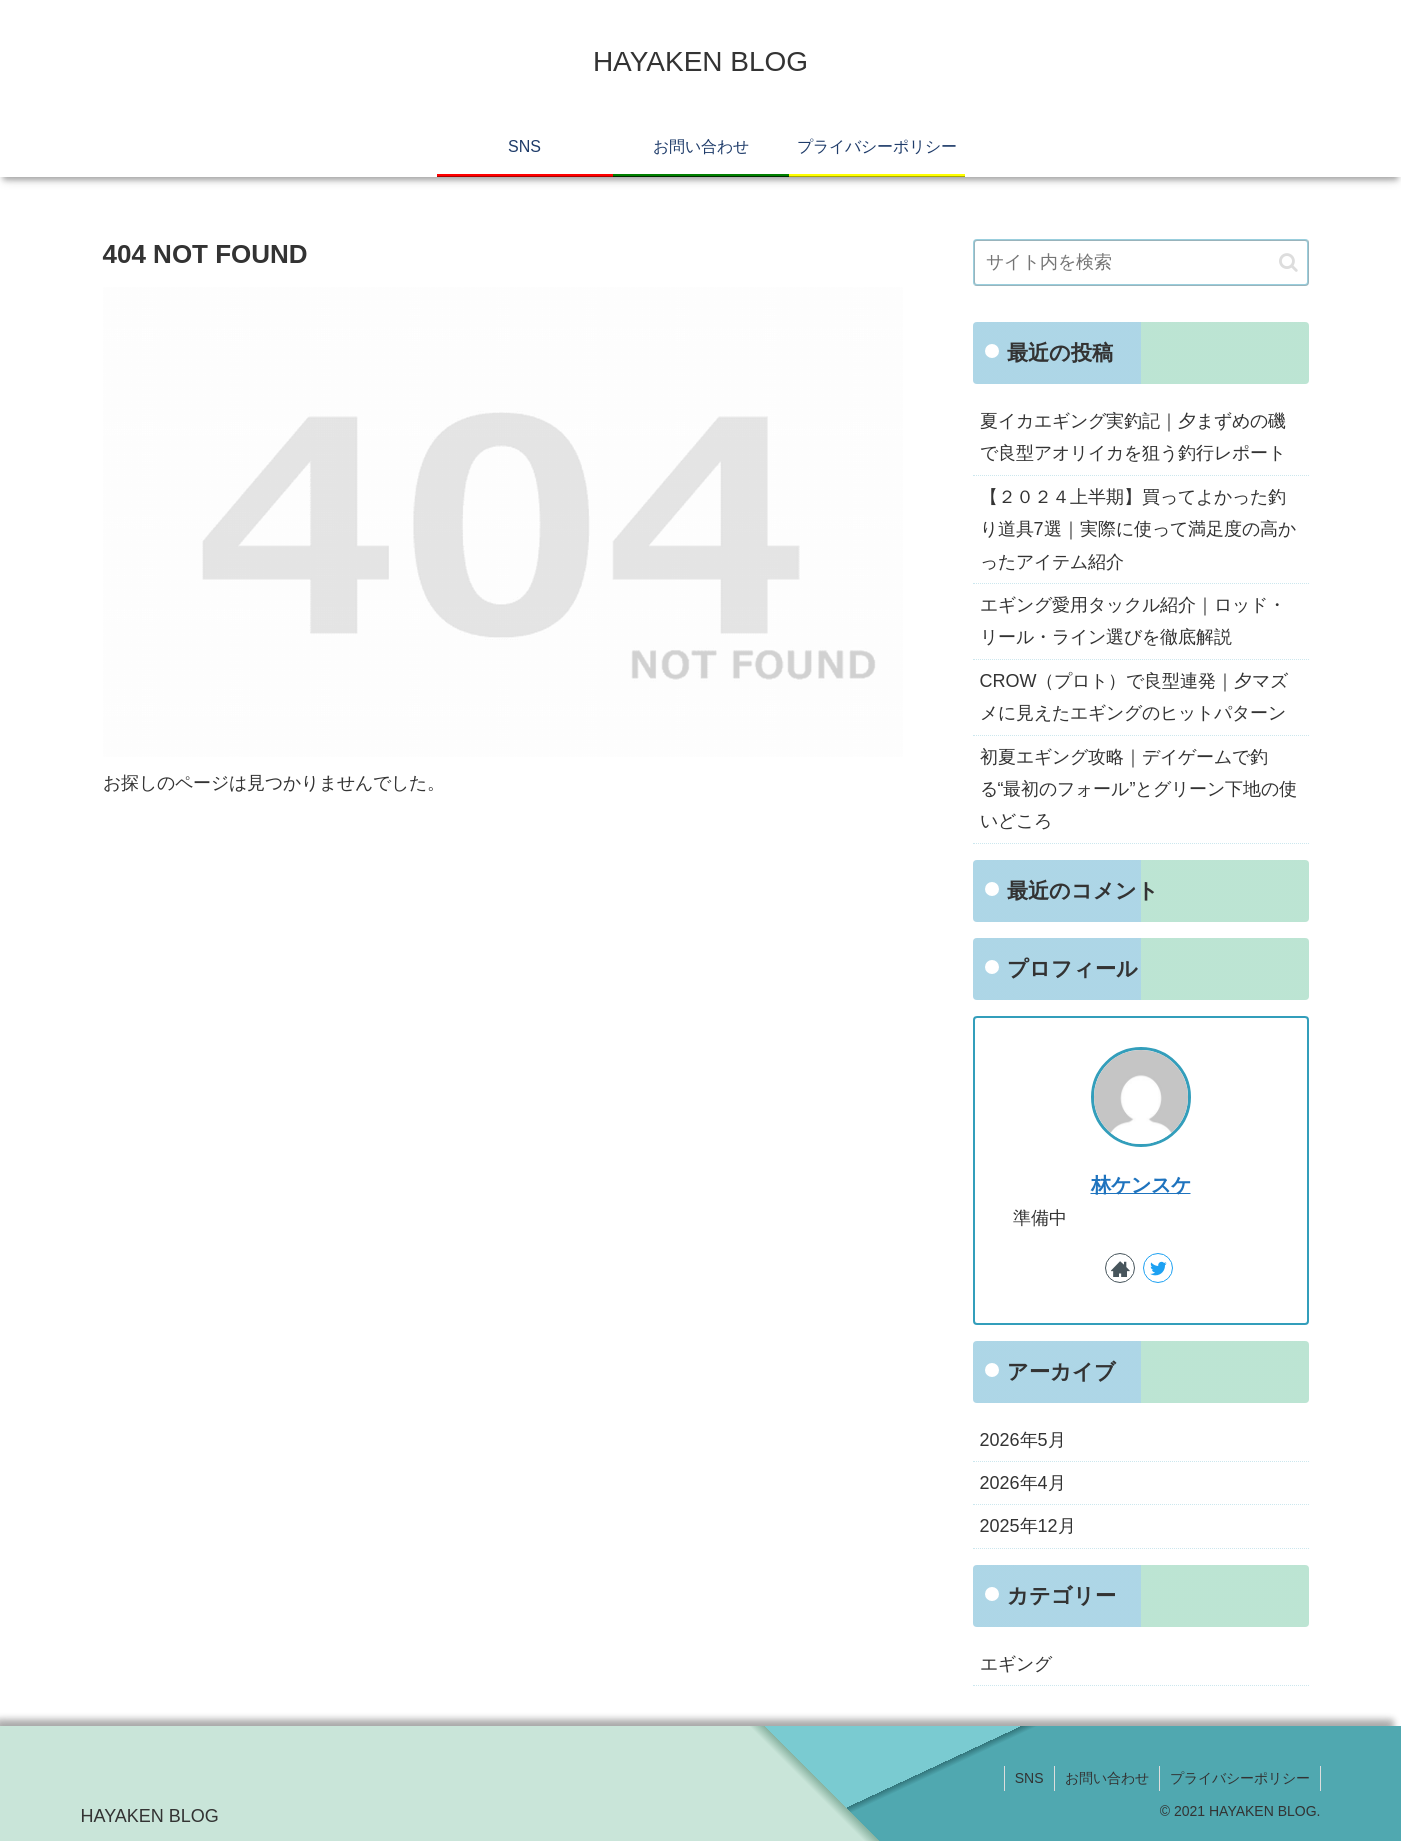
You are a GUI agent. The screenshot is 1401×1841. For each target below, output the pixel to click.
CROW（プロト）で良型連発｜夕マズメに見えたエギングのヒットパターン (1134, 697)
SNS (1029, 1778)
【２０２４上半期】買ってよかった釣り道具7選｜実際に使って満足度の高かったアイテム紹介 (1138, 529)
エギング (1016, 1664)
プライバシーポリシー (1240, 1778)
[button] (1288, 262)
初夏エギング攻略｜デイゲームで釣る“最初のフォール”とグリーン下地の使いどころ (1139, 789)
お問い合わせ (1107, 1778)
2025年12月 (1028, 1526)
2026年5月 (1023, 1440)
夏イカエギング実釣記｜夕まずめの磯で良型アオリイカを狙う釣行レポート (1133, 437)
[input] (1141, 262)
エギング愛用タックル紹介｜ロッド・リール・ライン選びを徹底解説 (1133, 621)
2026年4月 (1023, 1483)
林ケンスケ (1141, 1185)
